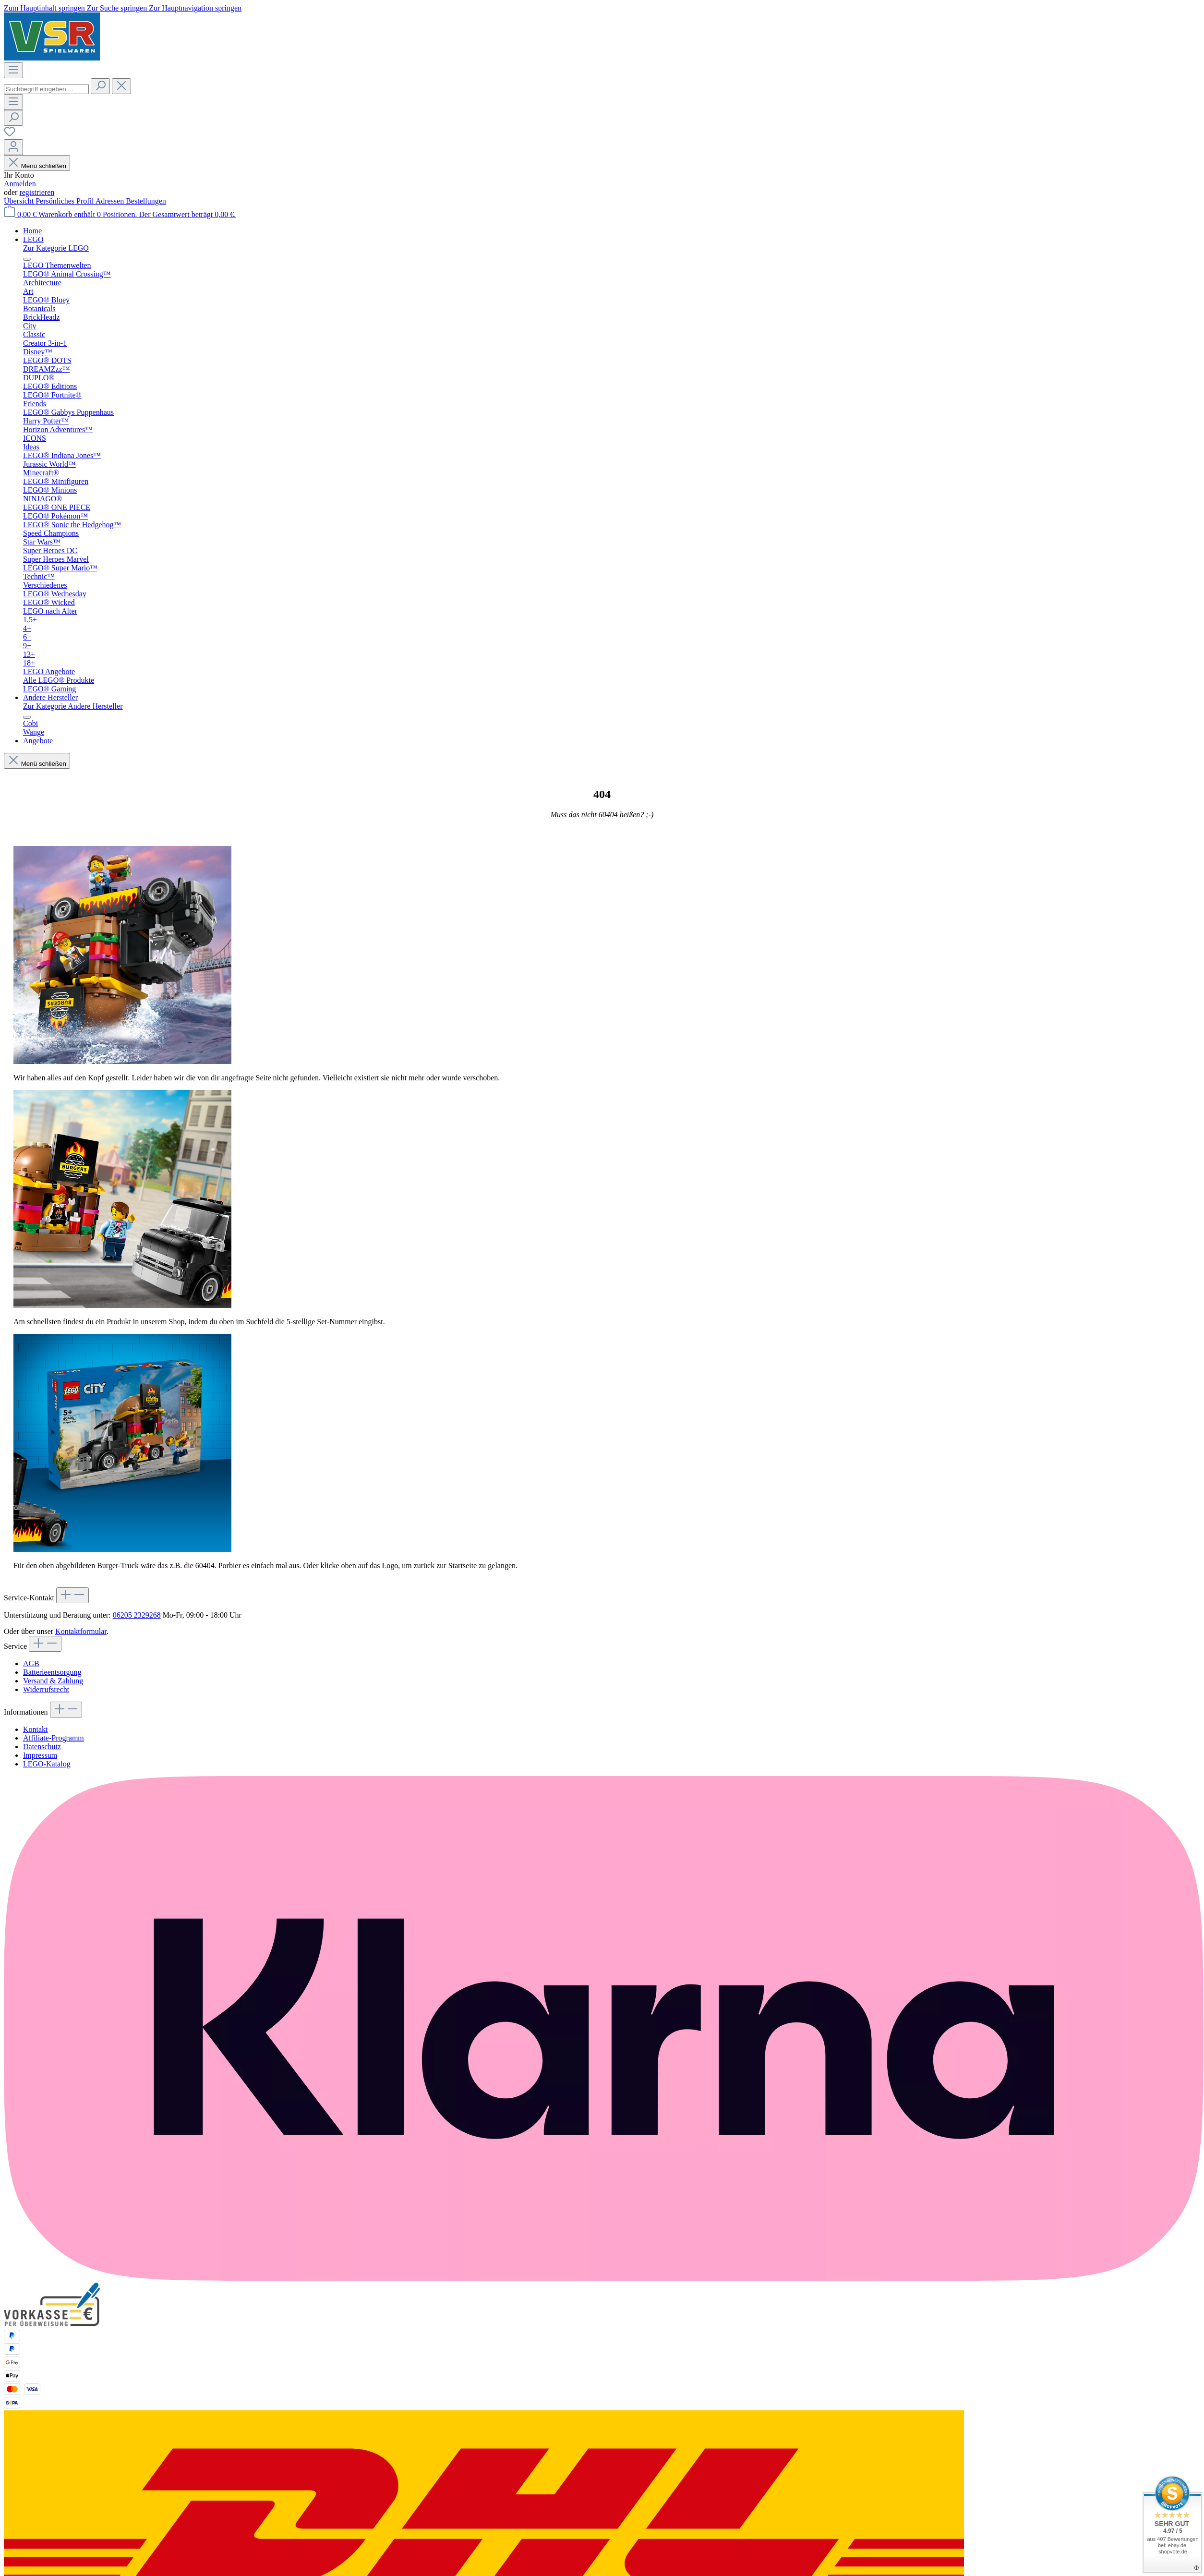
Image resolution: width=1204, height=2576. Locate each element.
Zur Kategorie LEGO (56, 248)
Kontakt (35, 1729)
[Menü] (13, 70)
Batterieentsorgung (52, 1672)
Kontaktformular (81, 1631)
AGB (31, 1663)
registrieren (36, 192)
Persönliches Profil (65, 201)
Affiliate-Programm (53, 1738)
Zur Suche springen (118, 8)
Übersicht (20, 201)
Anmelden (20, 184)
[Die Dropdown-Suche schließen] (121, 86)
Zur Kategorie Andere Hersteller (72, 706)
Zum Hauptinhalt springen (45, 8)
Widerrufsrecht (46, 1689)
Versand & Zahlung (53, 1681)
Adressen (111, 201)
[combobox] (46, 89)
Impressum (40, 1755)
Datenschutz (42, 1746)
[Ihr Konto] (13, 147)
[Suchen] (100, 86)
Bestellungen (146, 201)
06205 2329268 (137, 1615)
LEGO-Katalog (47, 1764)
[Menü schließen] (27, 259)
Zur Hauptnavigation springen (195, 8)
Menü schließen (37, 165)
